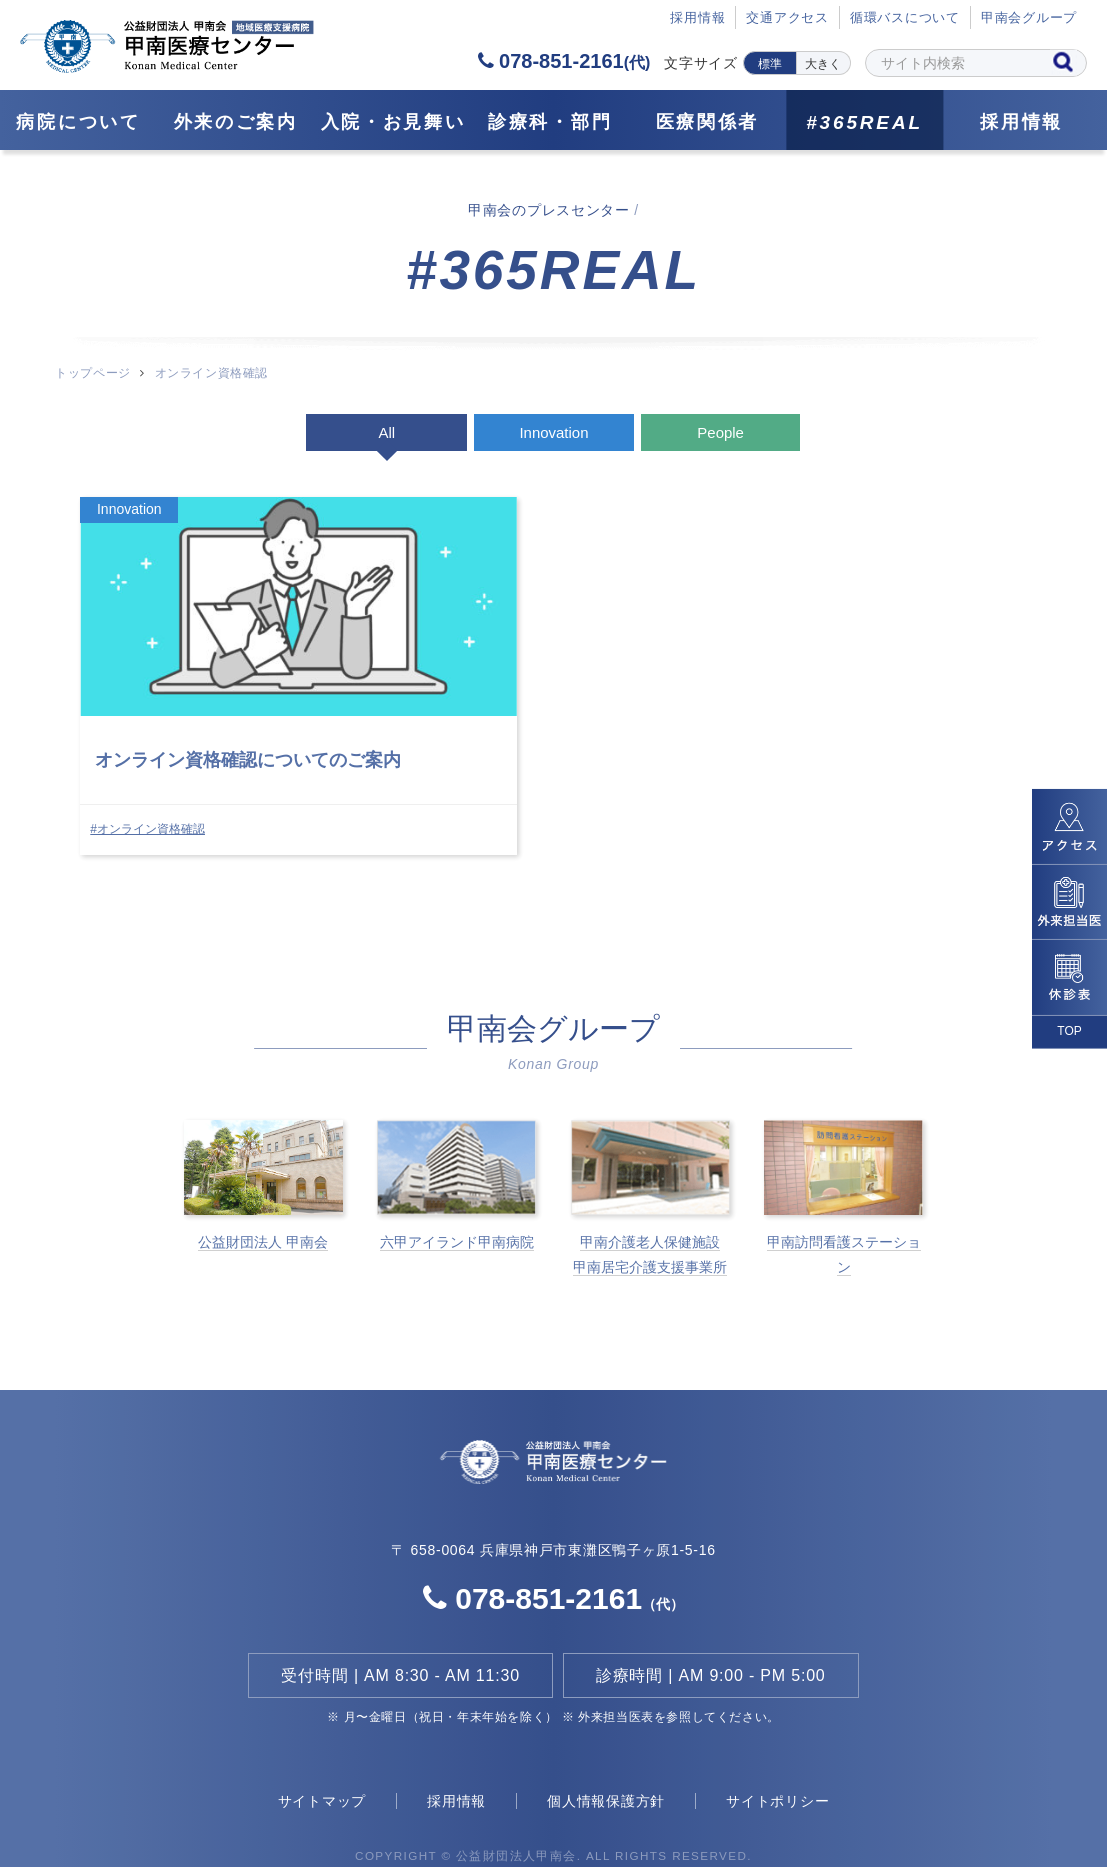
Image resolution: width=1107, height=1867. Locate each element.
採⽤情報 (697, 18)
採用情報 (1021, 122)
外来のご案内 (236, 122)
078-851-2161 (563, 61)
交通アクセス (787, 18)
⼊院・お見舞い (393, 122)
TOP (1069, 1031)
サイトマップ (322, 1768)
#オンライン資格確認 (148, 791)
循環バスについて (905, 18)
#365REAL (864, 122)
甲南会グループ (1029, 18)
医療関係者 (708, 122)
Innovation (553, 432)
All (386, 432)
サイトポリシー (777, 1768)
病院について (78, 122)
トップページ (92, 373)
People (720, 432)
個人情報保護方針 (606, 1768)
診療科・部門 (550, 122)
